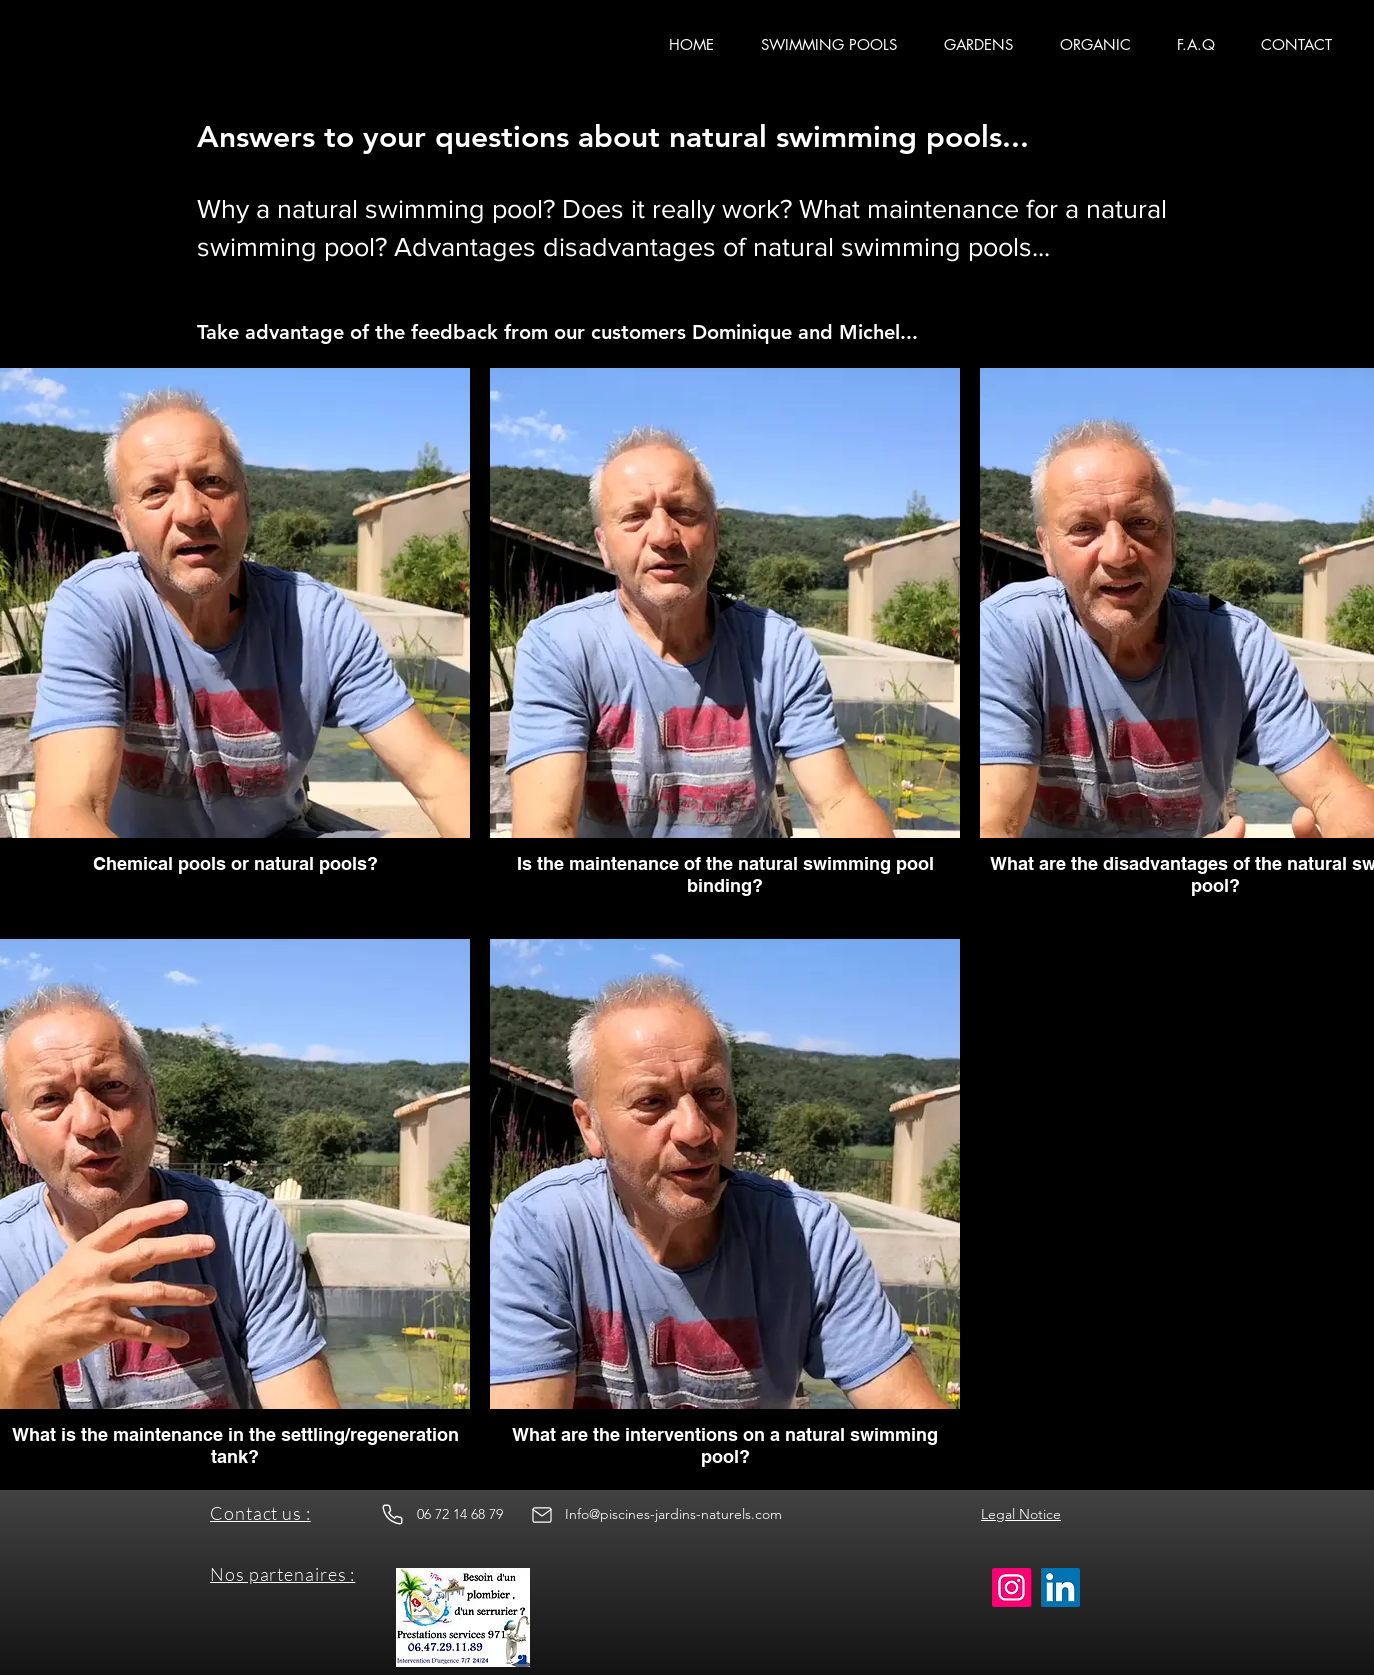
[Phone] (392, 1515)
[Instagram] (1011, 1587)
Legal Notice (1021, 1514)
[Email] (542, 1515)
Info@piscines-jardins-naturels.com (673, 1514)
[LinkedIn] (1060, 1587)
